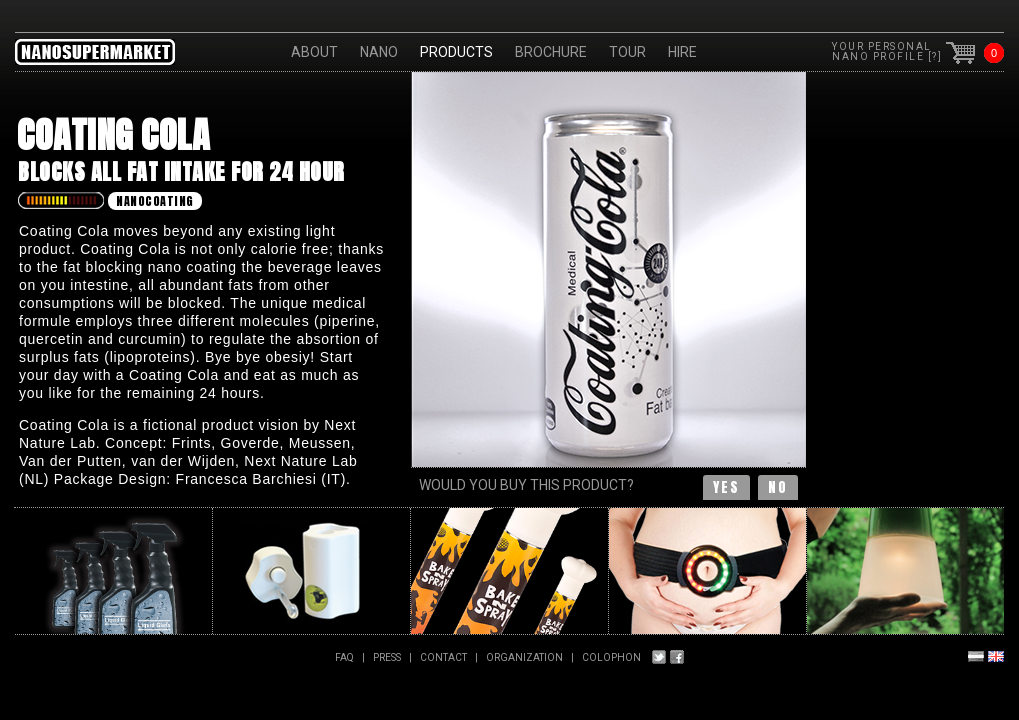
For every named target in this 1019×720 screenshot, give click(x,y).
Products (456, 52)
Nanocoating (155, 201)
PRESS (387, 657)
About (314, 52)
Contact (443, 657)
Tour (627, 52)
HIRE (682, 52)
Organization (524, 657)
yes (726, 487)
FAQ (344, 657)
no (778, 487)
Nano (379, 52)
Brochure (551, 52)
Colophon (611, 657)
